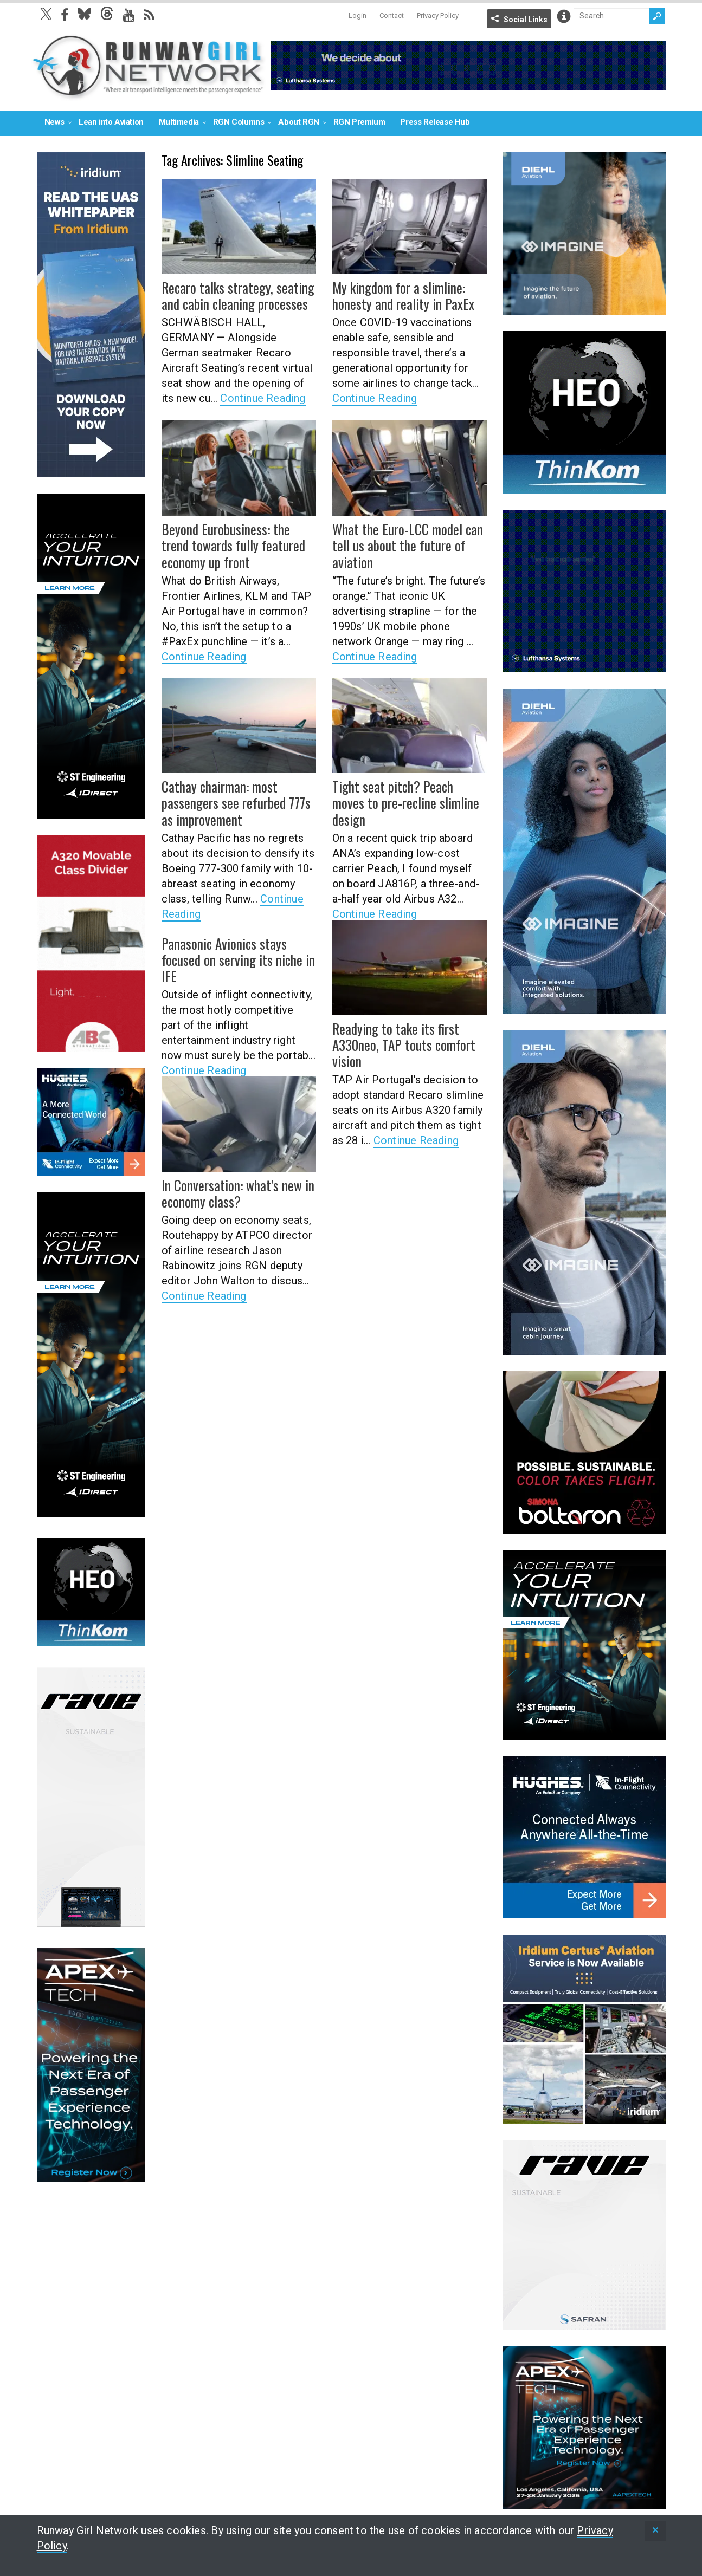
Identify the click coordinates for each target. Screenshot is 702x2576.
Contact (391, 15)
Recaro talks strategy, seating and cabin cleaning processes (232, 295)
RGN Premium (359, 122)
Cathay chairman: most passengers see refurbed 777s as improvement (238, 801)
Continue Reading (262, 396)
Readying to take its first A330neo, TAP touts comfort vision (399, 1043)
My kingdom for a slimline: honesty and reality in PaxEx (397, 295)
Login (357, 15)
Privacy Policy (438, 15)
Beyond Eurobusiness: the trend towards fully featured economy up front (236, 544)
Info (564, 16)
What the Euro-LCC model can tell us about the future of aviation (402, 544)
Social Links (526, 19)
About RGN (298, 122)
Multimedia (179, 122)
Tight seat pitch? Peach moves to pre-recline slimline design (405, 794)
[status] (655, 2531)
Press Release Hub (434, 122)
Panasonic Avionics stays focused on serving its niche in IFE (239, 951)
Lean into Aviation (111, 122)
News (54, 122)
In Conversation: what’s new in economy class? (232, 1192)
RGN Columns (239, 122)
